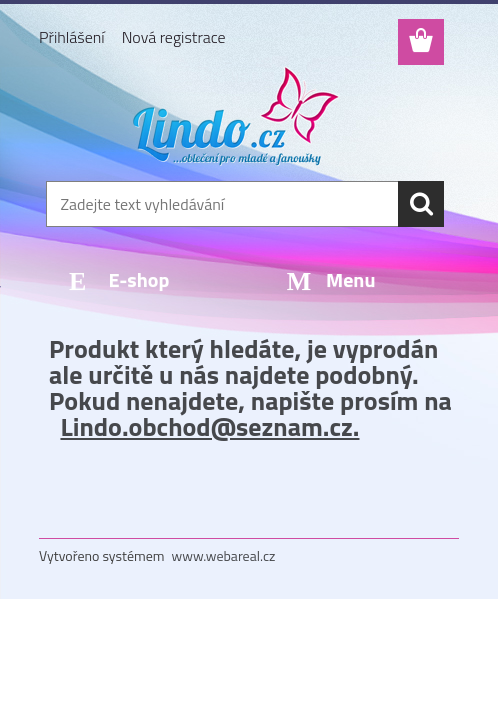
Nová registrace (174, 37)
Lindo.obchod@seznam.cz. (209, 426)
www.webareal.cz (224, 555)
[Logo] (236, 116)
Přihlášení (72, 37)
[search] (421, 204)
